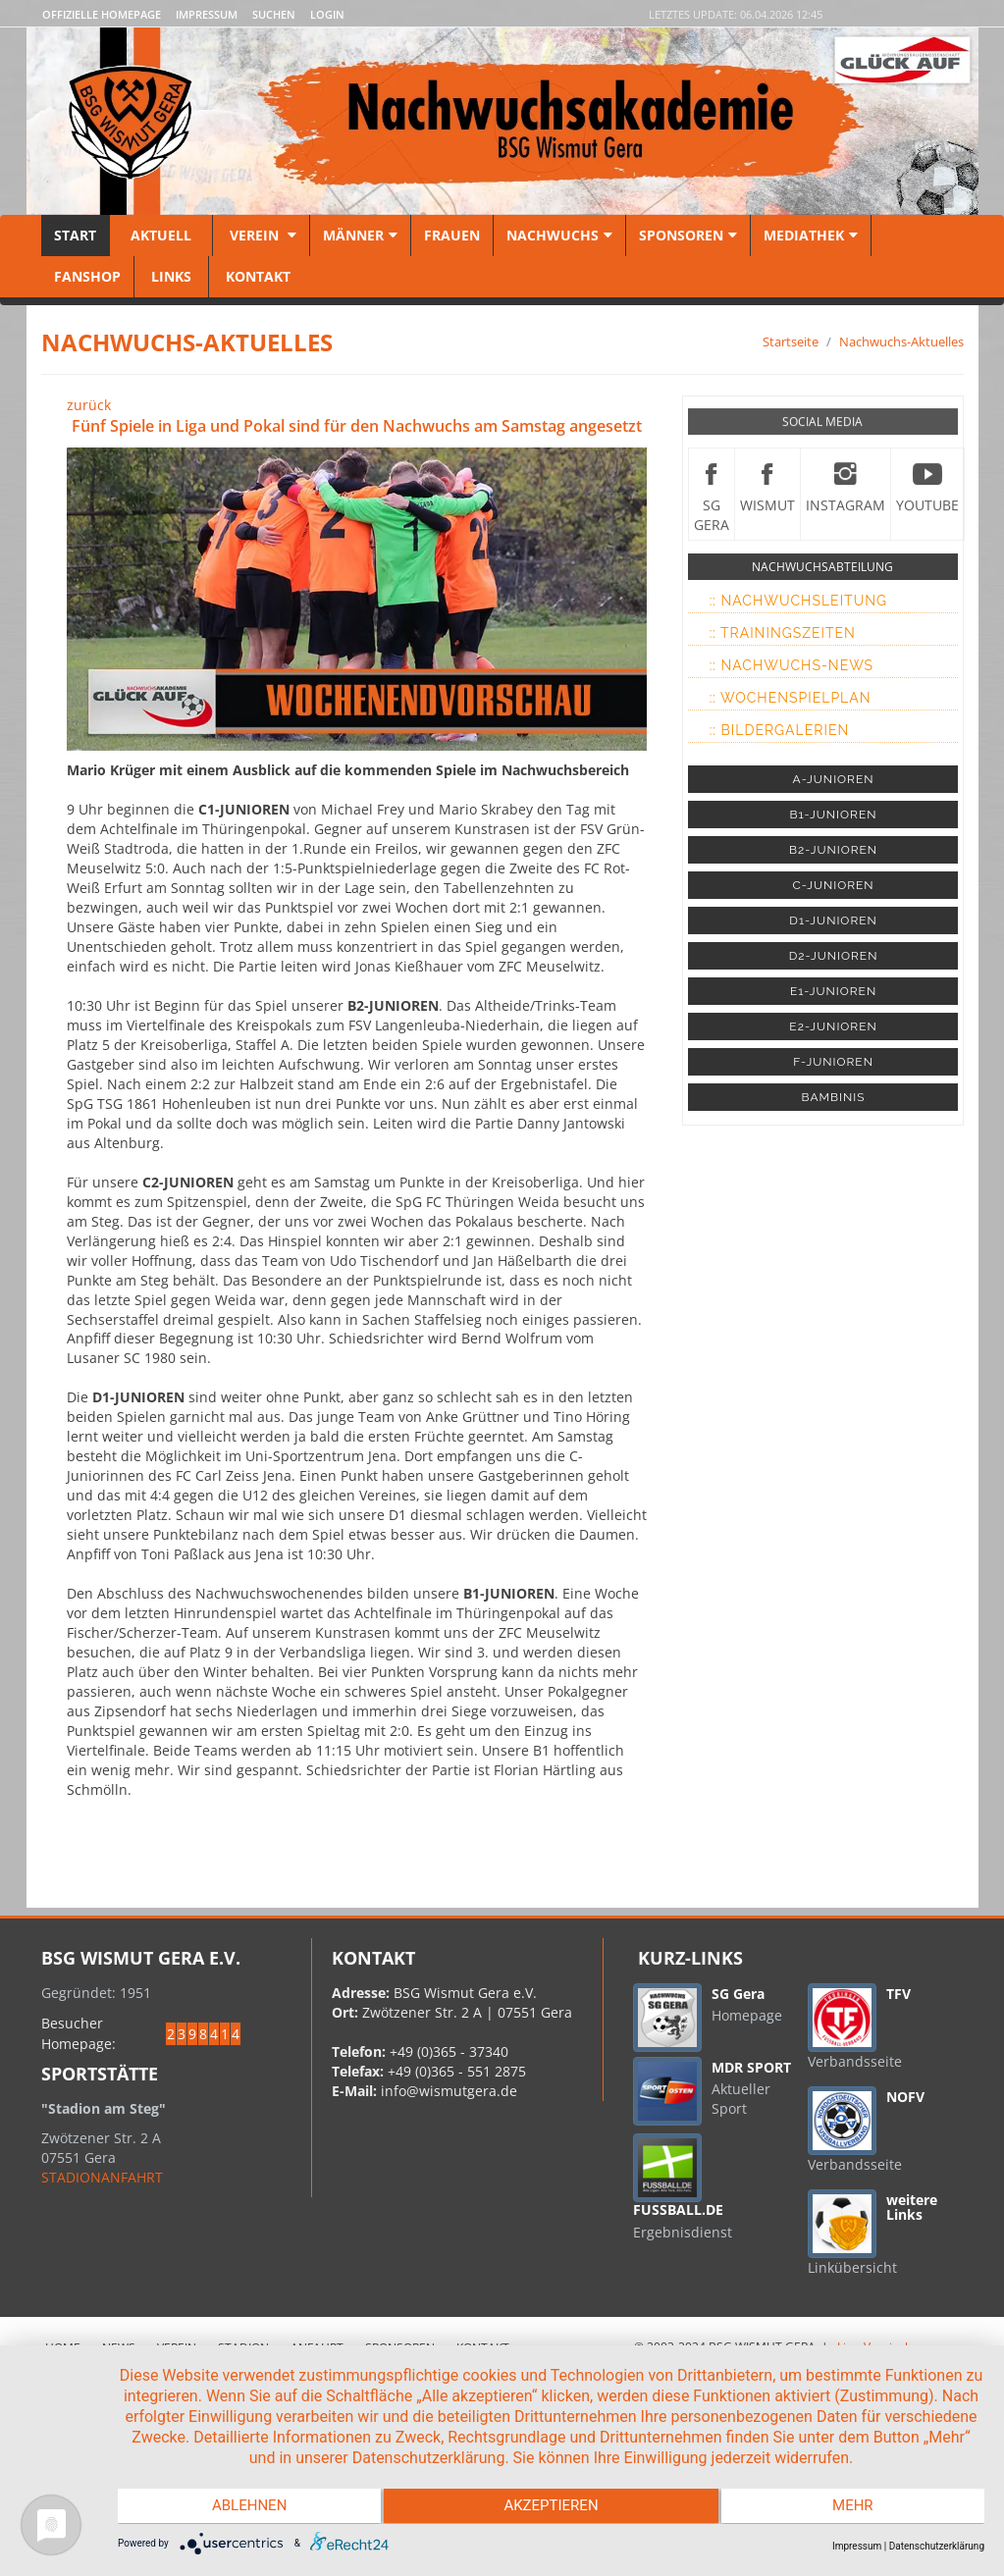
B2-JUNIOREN (833, 850)
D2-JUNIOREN (833, 956)
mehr (855, 2507)
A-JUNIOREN (833, 779)
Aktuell (161, 235)
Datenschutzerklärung (936, 2546)
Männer (360, 235)
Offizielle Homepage (101, 14)
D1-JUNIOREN (832, 920)
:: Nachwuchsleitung (798, 600)
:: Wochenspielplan (791, 698)
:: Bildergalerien (780, 730)
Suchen (273, 14)
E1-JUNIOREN (833, 991)
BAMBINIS (834, 1097)
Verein (261, 235)
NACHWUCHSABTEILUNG (822, 566)
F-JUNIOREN (833, 1062)
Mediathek (811, 235)
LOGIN (327, 14)
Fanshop (87, 276)
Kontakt (256, 276)
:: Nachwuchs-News (791, 665)
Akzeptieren (550, 2507)
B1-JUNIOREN (833, 814)
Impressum (207, 14)
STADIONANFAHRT (102, 2177)
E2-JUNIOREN (832, 1026)
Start (75, 235)
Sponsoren (688, 235)
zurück (89, 404)
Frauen (452, 235)
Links (171, 276)
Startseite (791, 341)
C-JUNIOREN (833, 885)
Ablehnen (247, 2507)
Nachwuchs (559, 235)
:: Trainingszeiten (783, 633)
